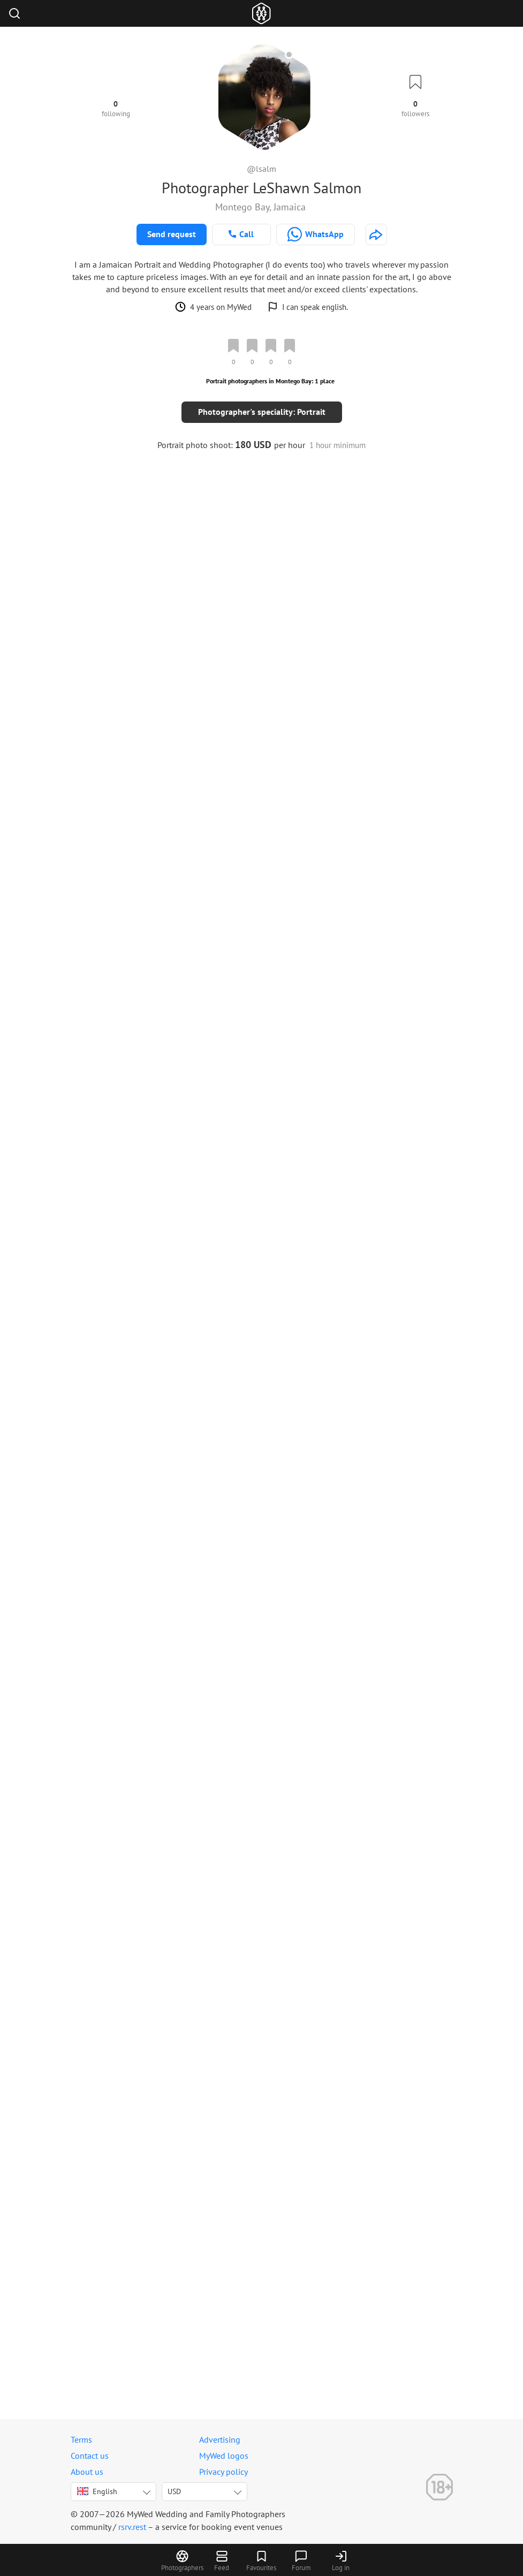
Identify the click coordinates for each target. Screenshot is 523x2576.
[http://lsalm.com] (376, 234)
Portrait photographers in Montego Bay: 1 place (270, 381)
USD (174, 2491)
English (97, 2491)
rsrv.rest (132, 2526)
